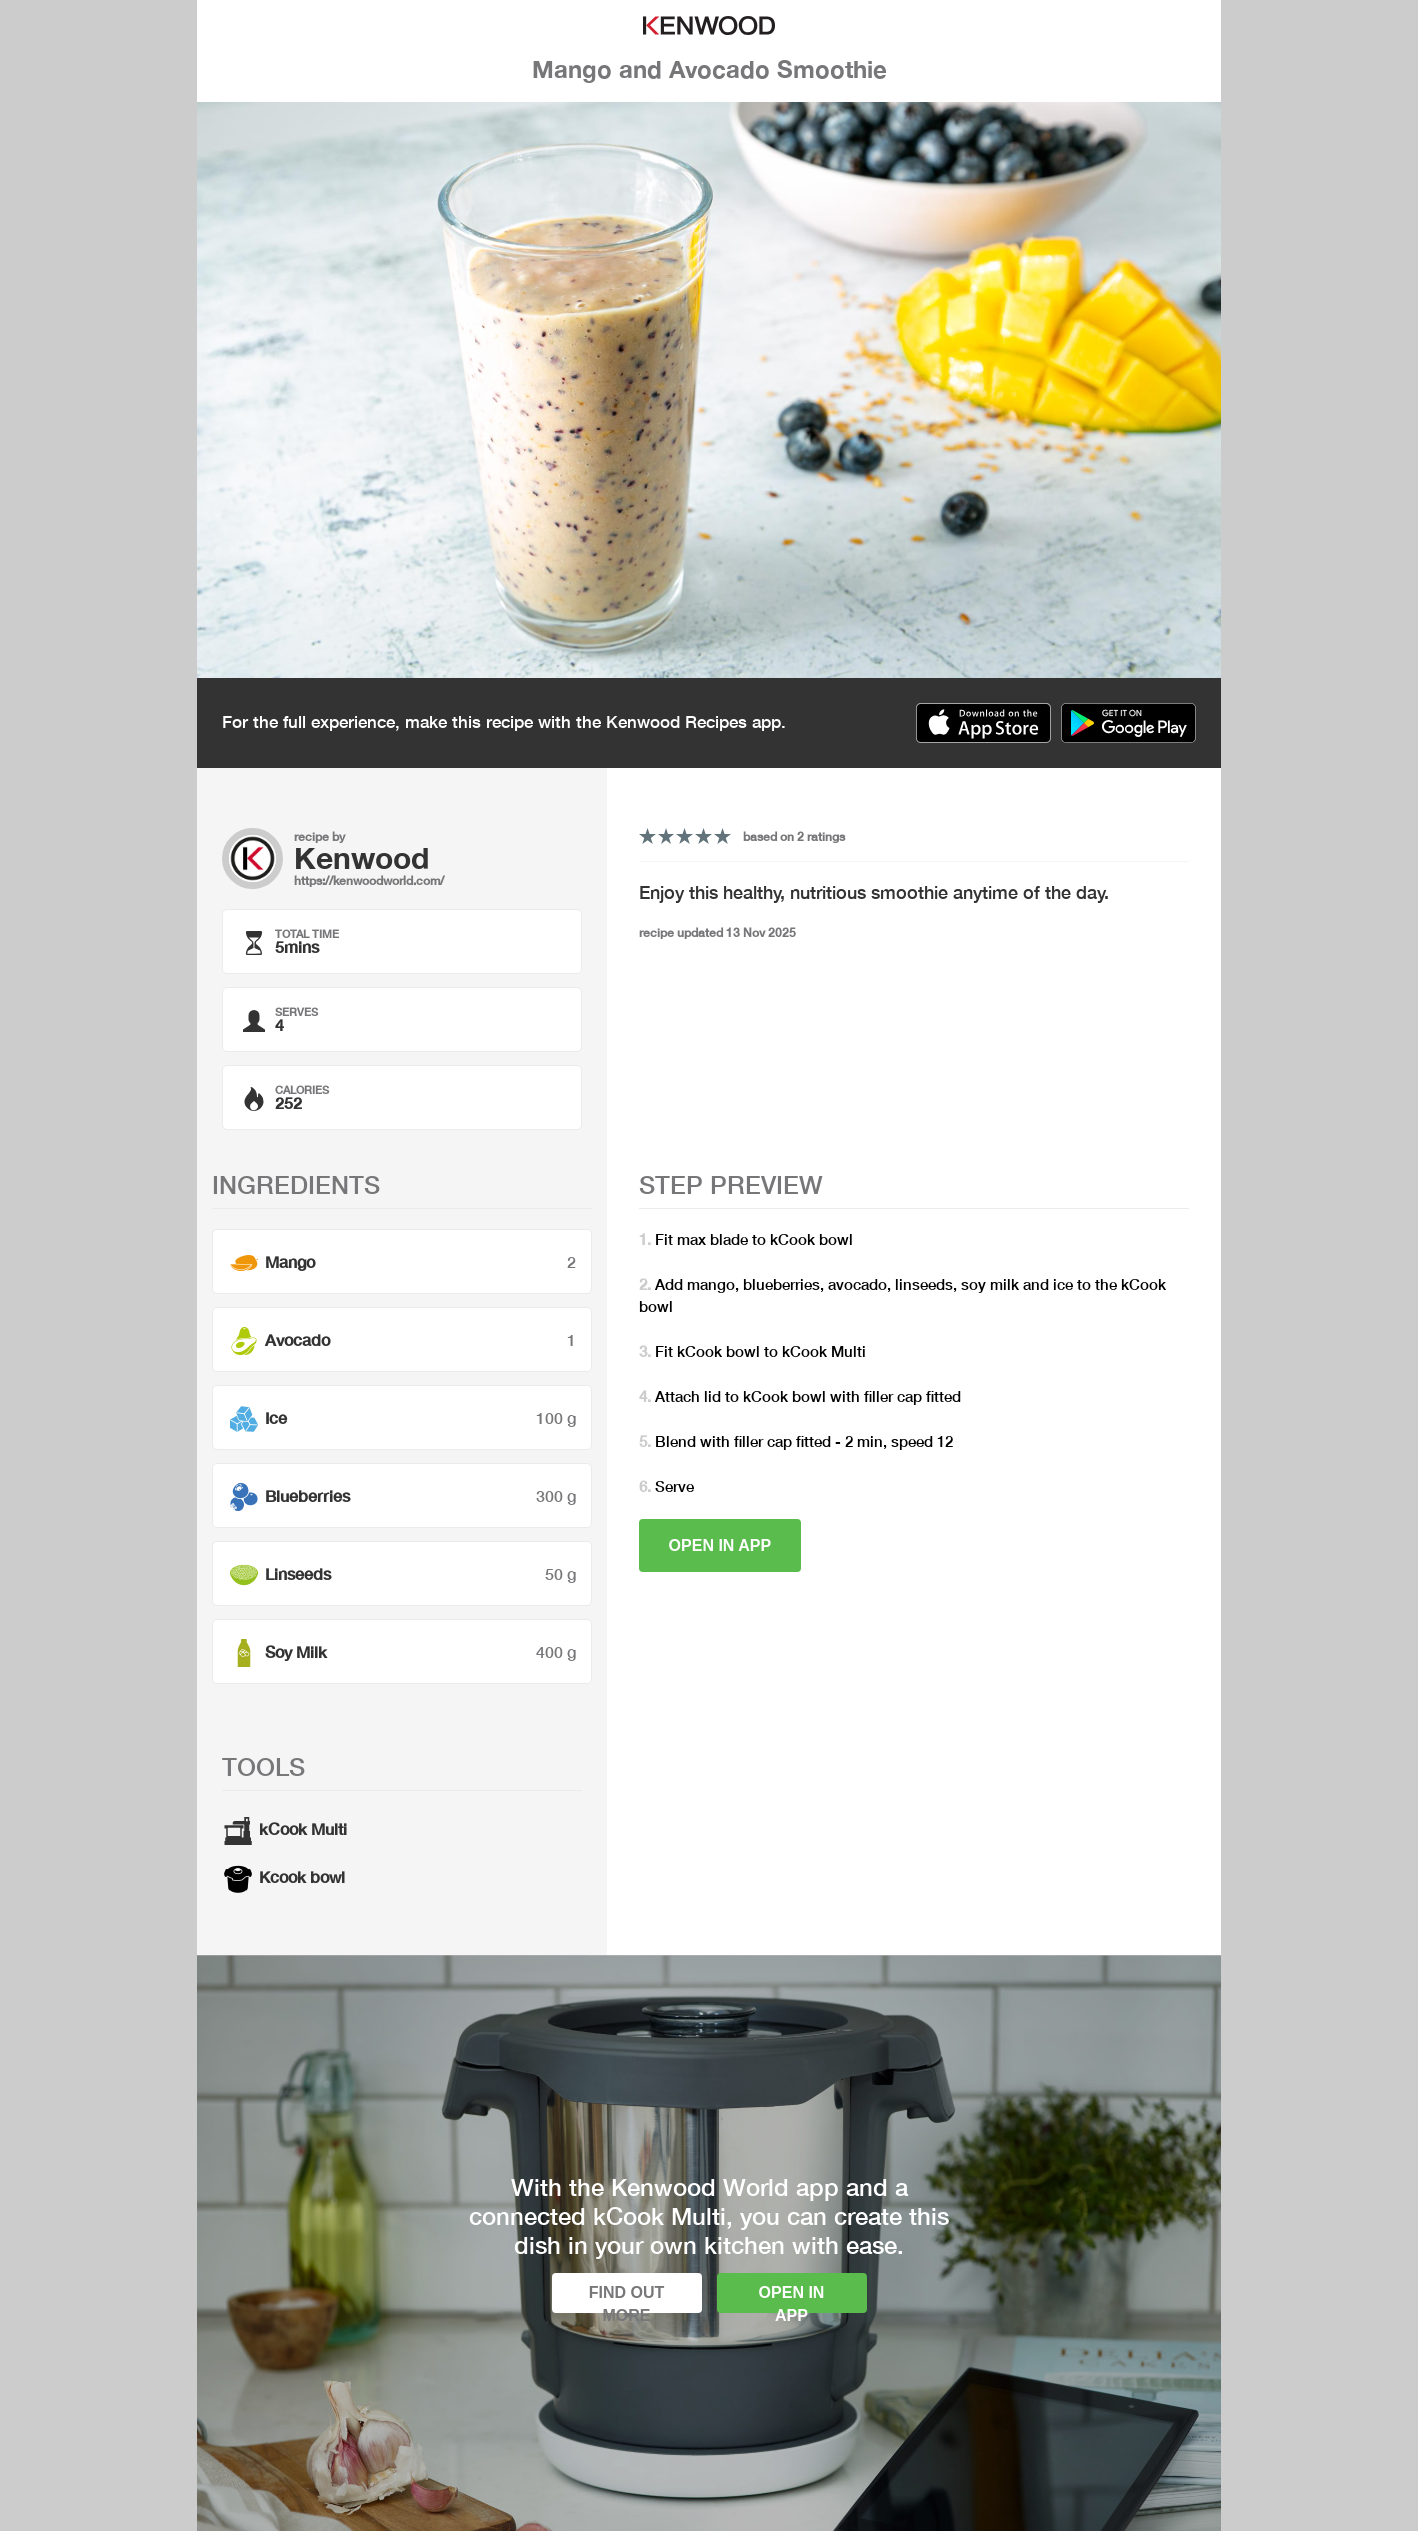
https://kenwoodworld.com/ (369, 880)
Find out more (627, 2298)
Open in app (720, 1545)
